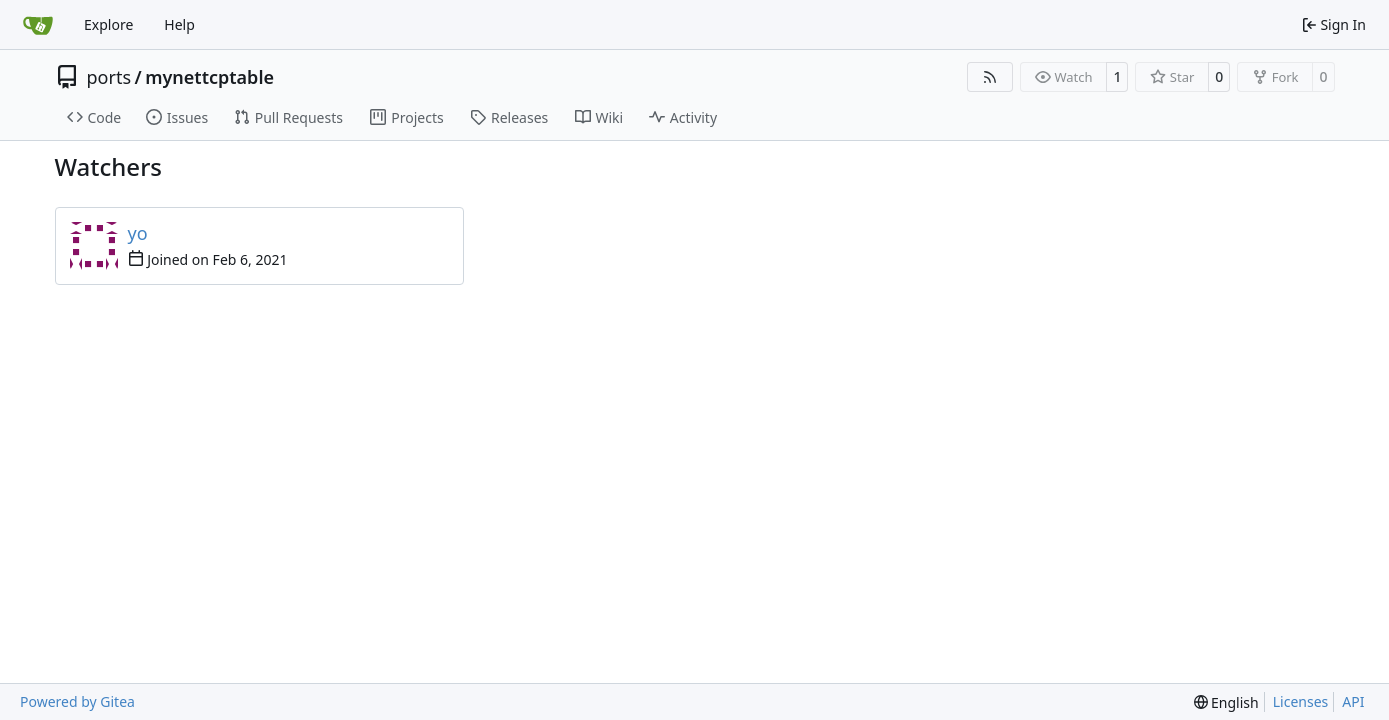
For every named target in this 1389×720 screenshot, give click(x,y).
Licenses (1301, 701)
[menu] (1226, 702)
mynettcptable (209, 77)
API (1353, 701)
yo (138, 233)
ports (109, 77)
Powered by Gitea (77, 701)
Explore (108, 24)
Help (179, 24)
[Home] (38, 25)
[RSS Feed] (990, 77)
